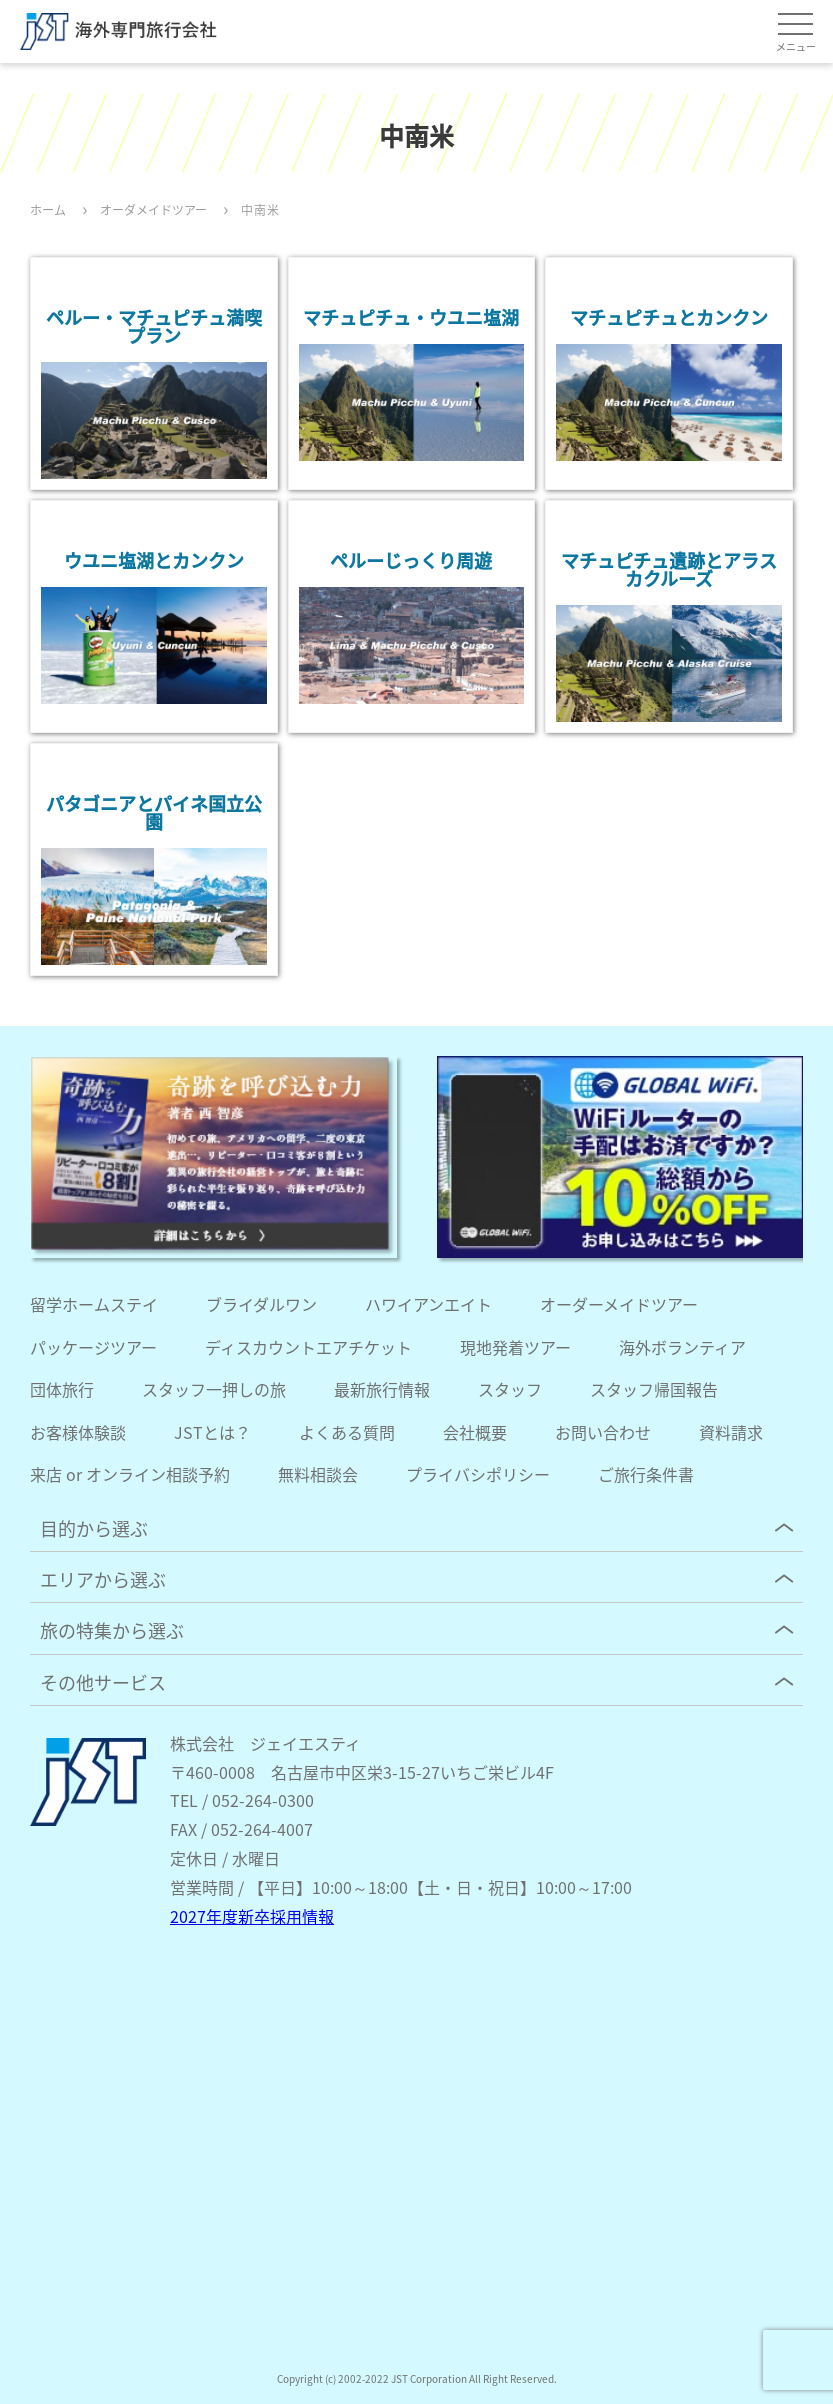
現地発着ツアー (515, 1347)
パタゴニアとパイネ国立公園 (154, 812)
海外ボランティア (682, 1347)
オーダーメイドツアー (619, 1304)
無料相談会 (318, 1474)
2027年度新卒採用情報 (252, 1916)
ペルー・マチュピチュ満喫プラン (154, 326)
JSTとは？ (212, 1432)
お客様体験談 (78, 1432)
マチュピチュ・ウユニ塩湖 (411, 317)
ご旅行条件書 (646, 1474)
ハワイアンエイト (428, 1304)
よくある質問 (347, 1432)
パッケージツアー (93, 1347)
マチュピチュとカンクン (669, 317)
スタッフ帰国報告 (654, 1389)
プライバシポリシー (478, 1474)
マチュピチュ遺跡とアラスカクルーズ (669, 569)
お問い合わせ (603, 1432)
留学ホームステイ (94, 1304)
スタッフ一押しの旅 (214, 1389)
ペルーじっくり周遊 (411, 560)
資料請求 (731, 1432)
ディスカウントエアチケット (308, 1347)
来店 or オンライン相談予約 (130, 1474)
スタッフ (510, 1389)
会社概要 (475, 1432)
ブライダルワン (261, 1304)
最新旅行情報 (382, 1389)
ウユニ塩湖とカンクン (154, 560)
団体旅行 (62, 1389)
